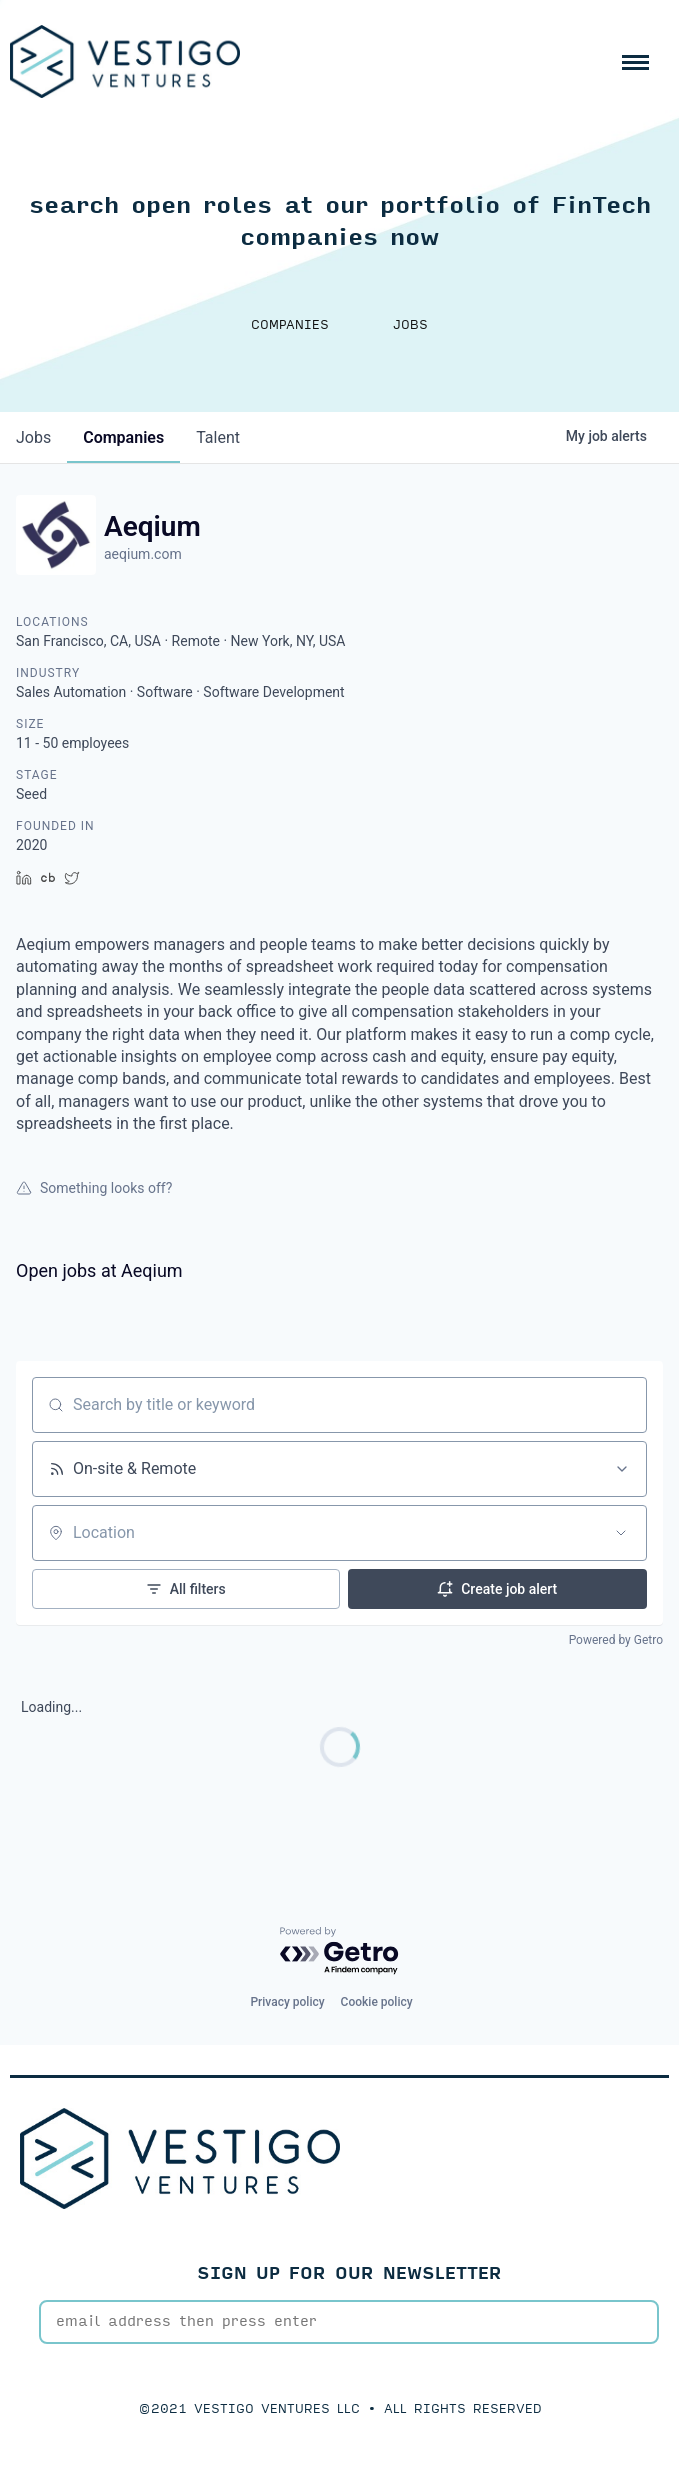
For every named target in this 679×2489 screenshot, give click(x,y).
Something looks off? (94, 1188)
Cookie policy (377, 2002)
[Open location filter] (621, 1533)
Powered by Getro (616, 1640)
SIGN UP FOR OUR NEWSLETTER (349, 2273)
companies (123, 437)
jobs (33, 437)
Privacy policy (287, 2002)
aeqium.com (143, 554)
